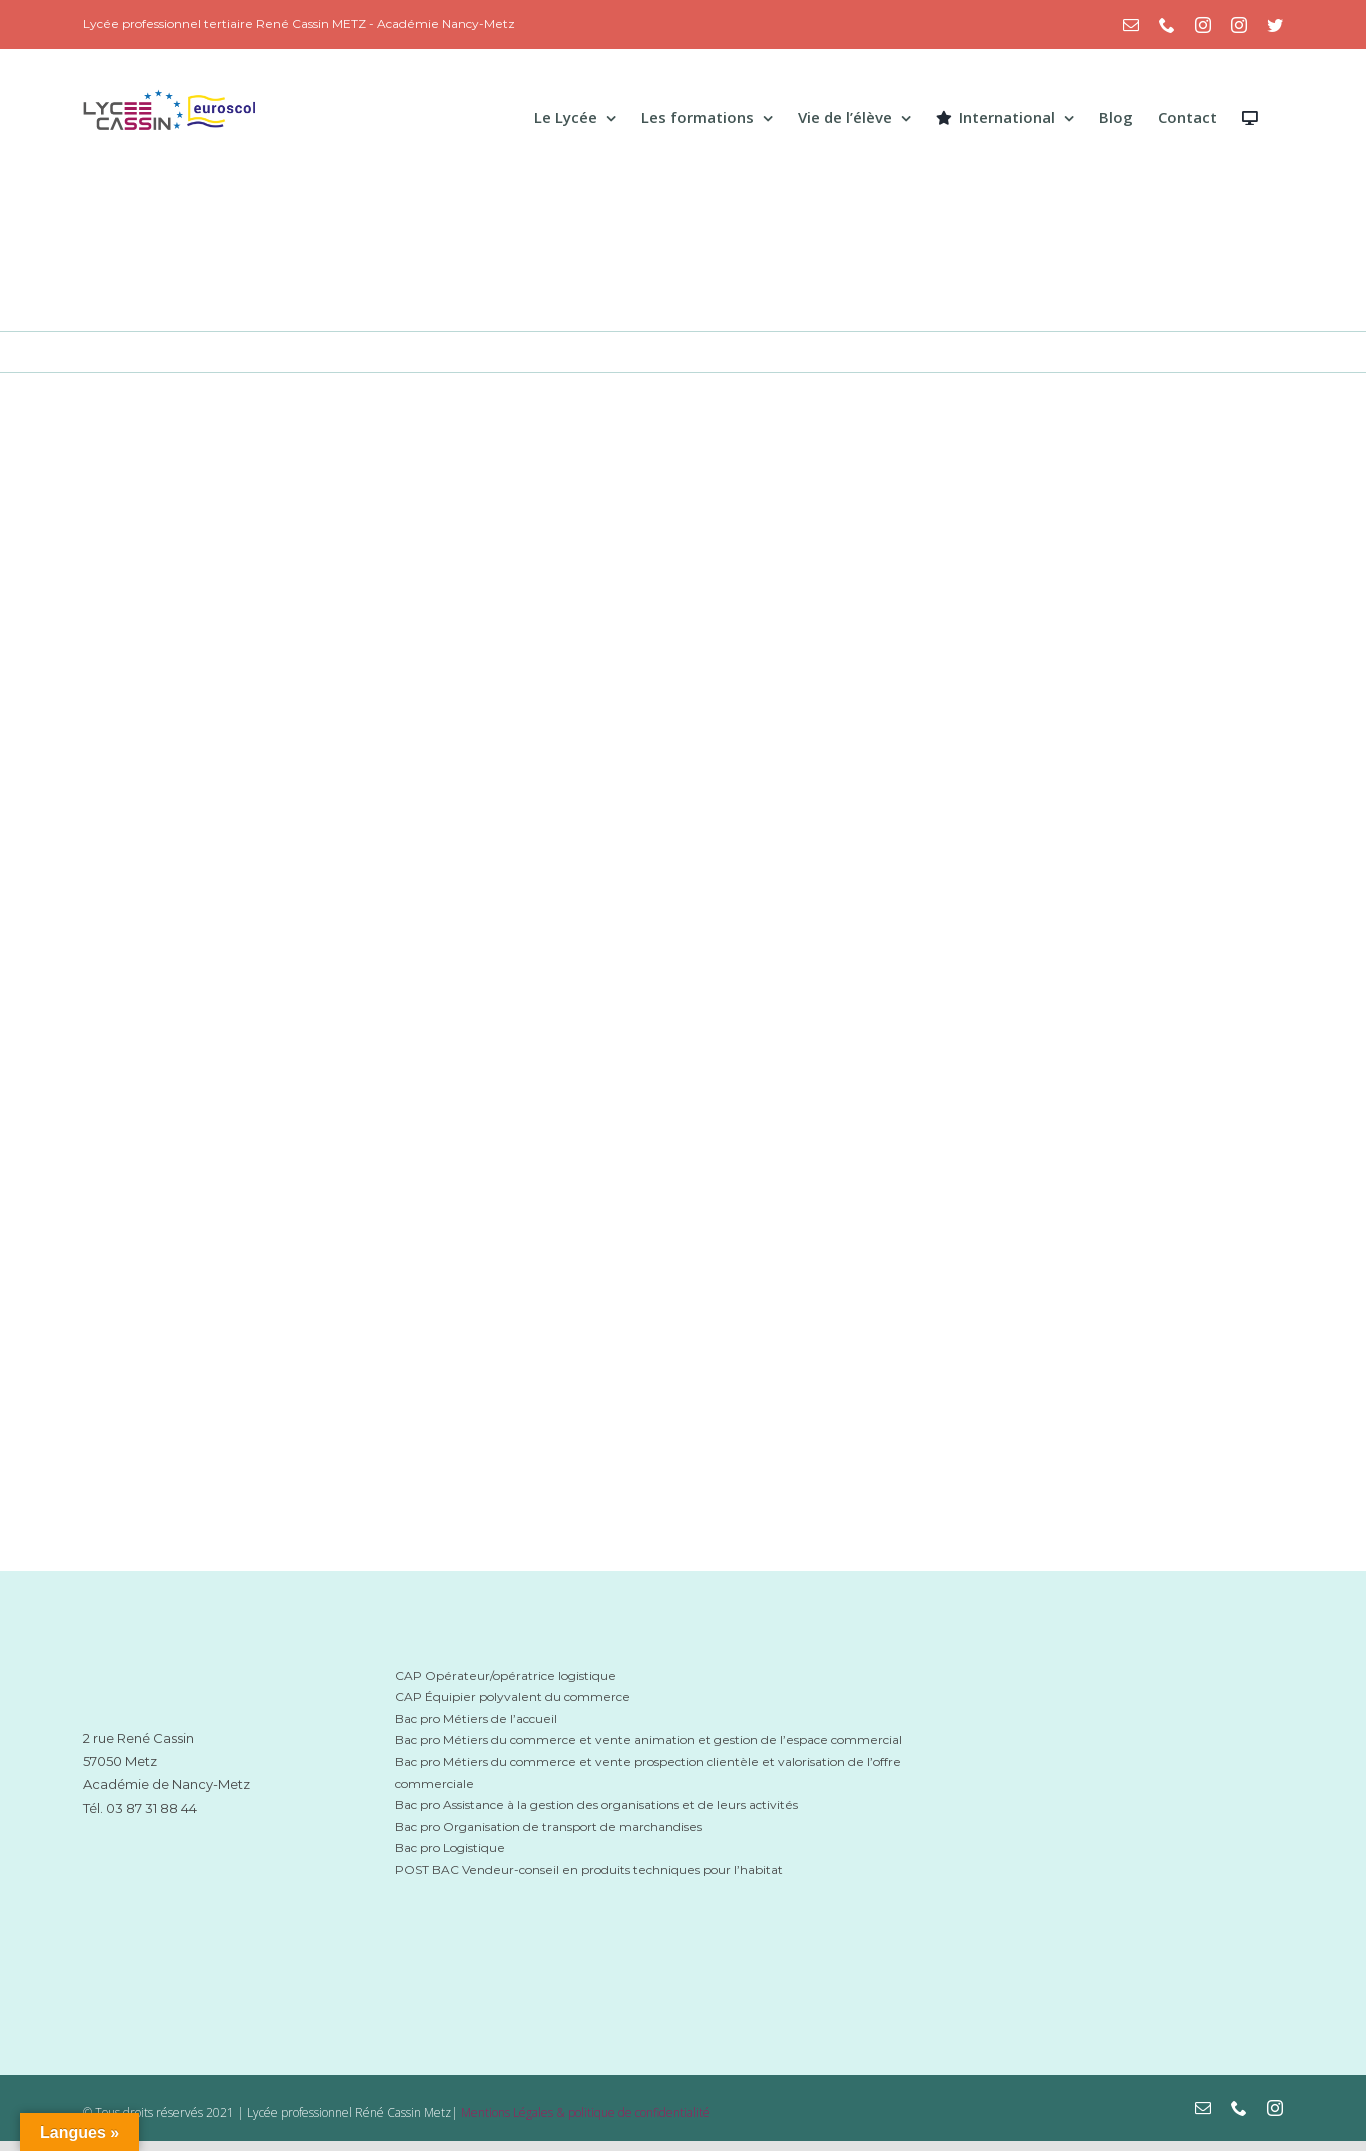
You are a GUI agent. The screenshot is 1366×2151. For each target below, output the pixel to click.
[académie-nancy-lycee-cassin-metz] (184, 1870)
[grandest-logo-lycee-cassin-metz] (1119, 1754)
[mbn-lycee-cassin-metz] (1119, 1660)
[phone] (1239, 2108)
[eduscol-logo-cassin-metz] (1119, 1845)
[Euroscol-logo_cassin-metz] (1119, 1906)
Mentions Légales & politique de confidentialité (585, 2112)
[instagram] (1275, 2108)
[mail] (1203, 2108)
